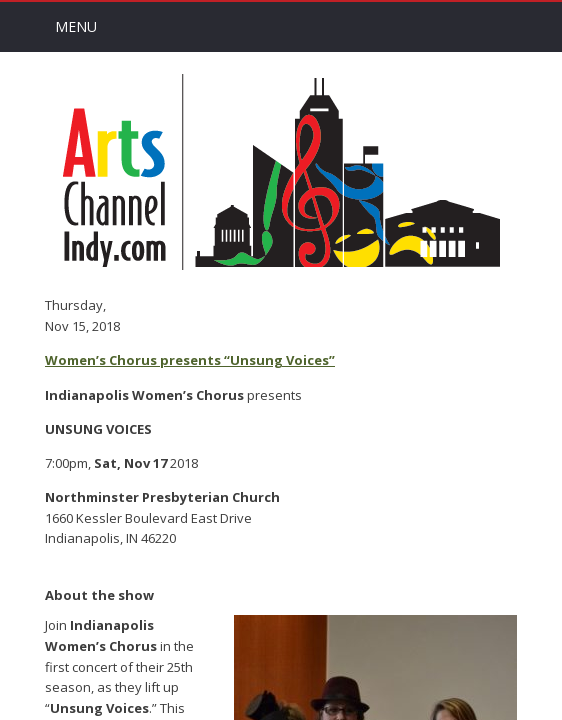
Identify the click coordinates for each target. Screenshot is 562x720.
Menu (76, 26)
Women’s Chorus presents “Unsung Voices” (190, 360)
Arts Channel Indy (281, 172)
